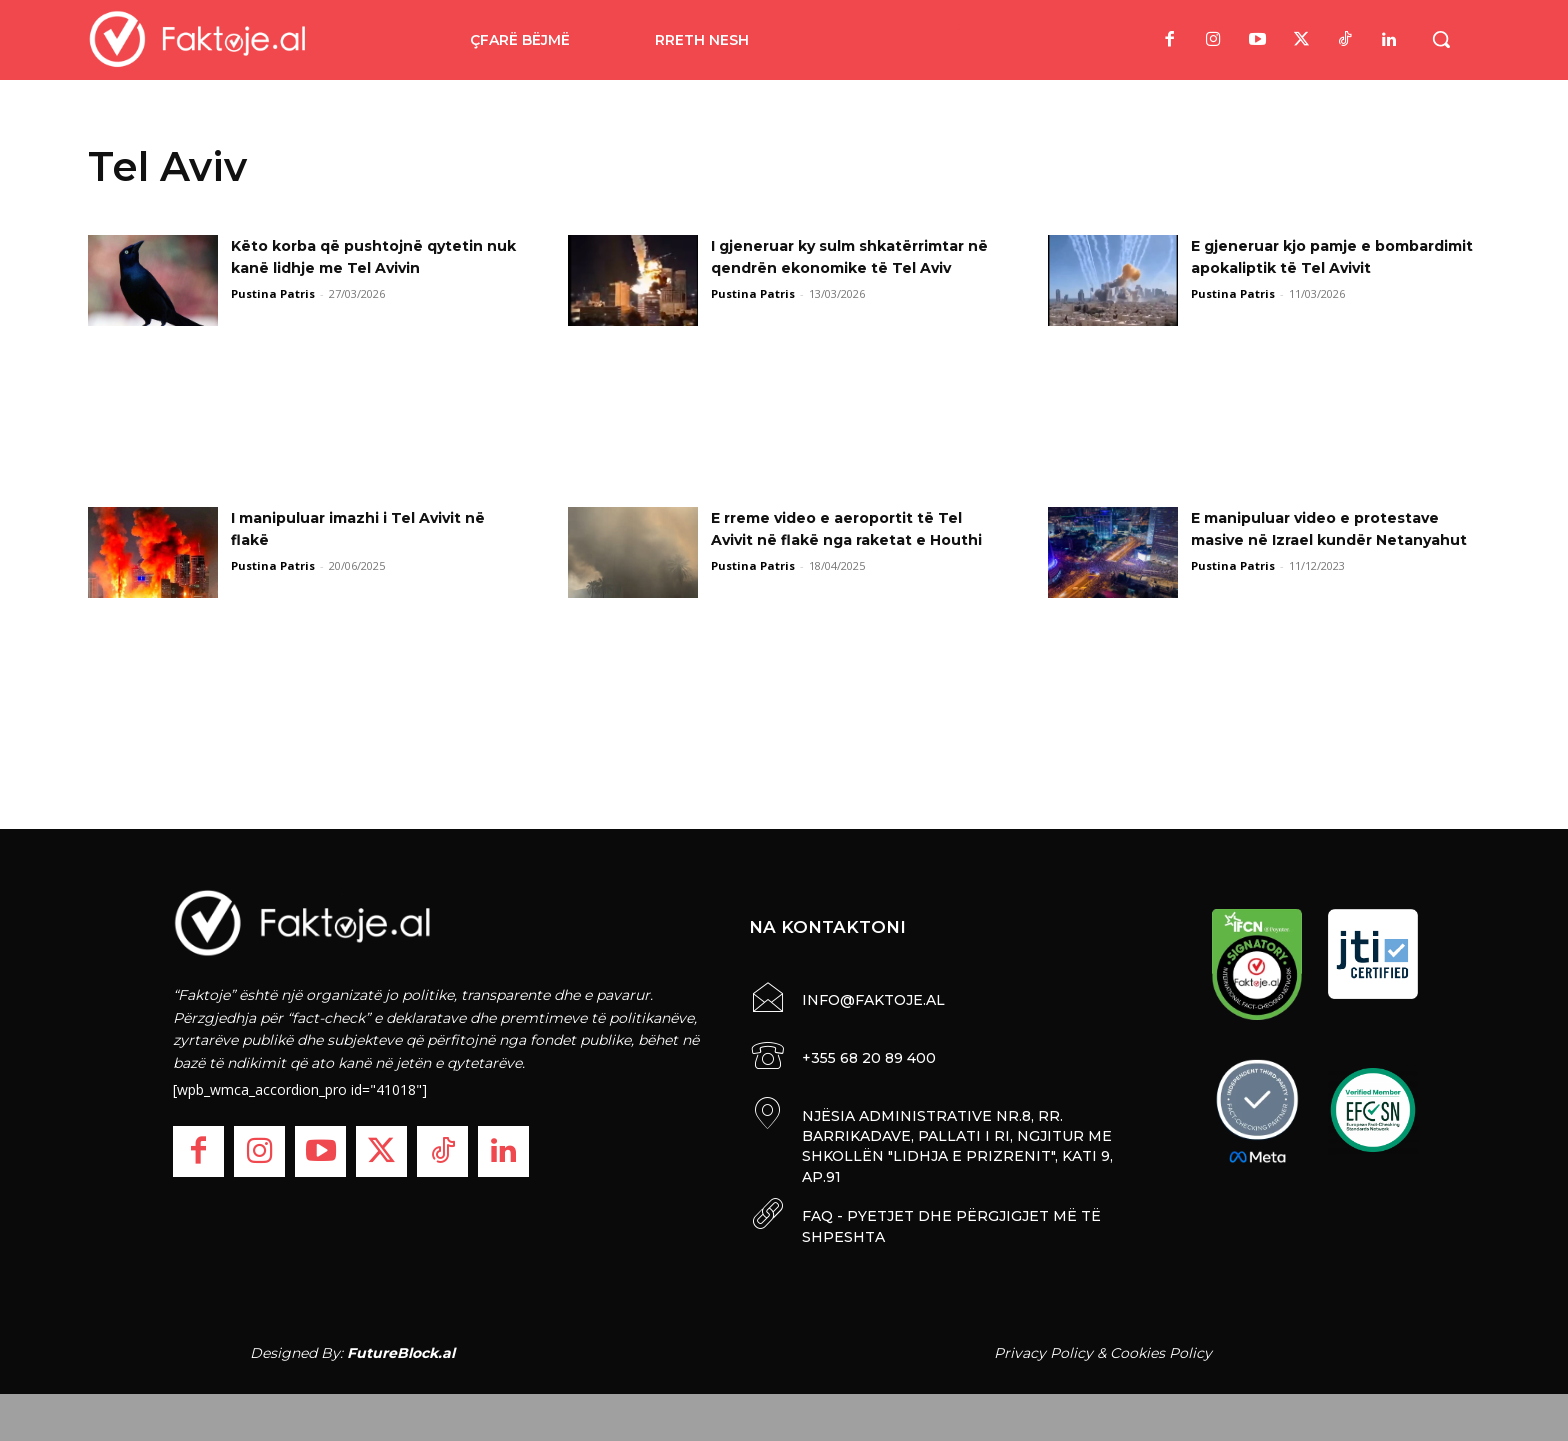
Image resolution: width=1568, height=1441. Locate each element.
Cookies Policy (1161, 1349)
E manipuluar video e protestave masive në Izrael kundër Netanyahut (1332, 540)
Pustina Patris (273, 293)
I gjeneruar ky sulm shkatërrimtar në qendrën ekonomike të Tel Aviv (823, 268)
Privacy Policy (1043, 1349)
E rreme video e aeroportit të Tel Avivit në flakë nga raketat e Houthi (853, 540)
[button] (1441, 39)
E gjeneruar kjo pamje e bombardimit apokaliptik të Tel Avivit (1325, 268)
